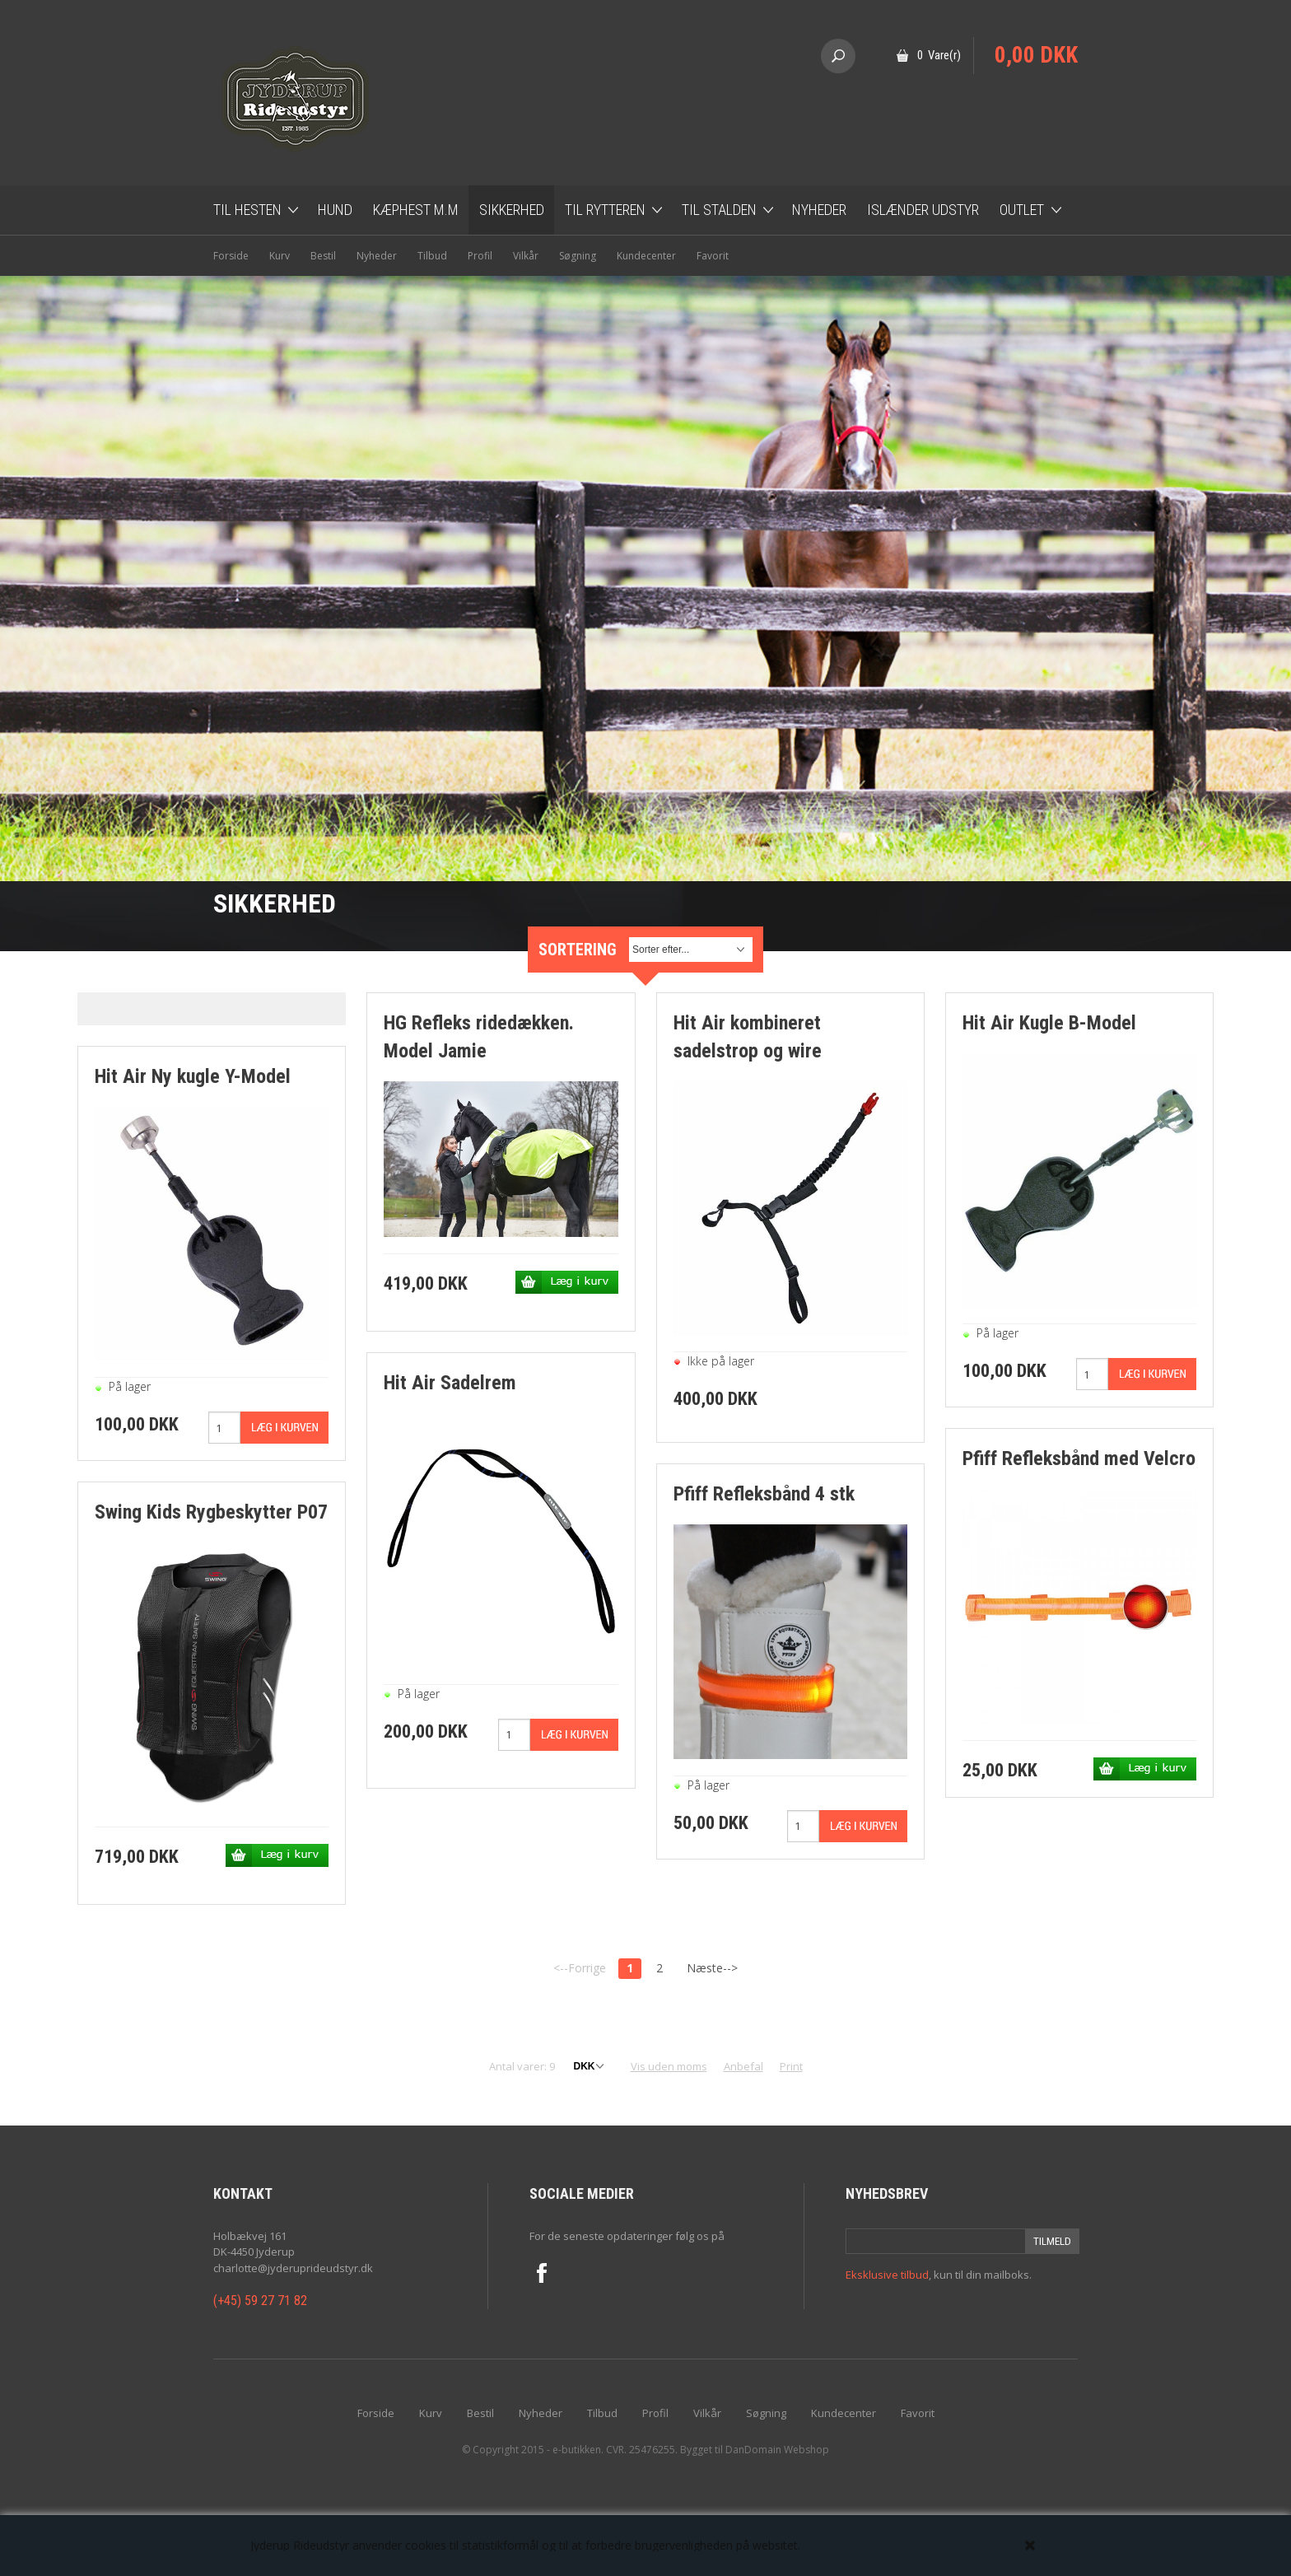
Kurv (279, 256)
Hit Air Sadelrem (450, 1382)
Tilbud (432, 256)
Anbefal (743, 2066)
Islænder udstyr (923, 209)
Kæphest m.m (416, 209)
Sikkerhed (511, 209)
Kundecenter (646, 256)
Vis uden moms (669, 2066)
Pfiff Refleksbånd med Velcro (1078, 1458)
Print (791, 2066)
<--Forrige (579, 1968)
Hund (335, 209)
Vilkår (525, 256)
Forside (231, 256)
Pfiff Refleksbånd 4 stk (764, 1493)
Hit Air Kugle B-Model (1049, 1022)
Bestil (323, 256)
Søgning (577, 256)
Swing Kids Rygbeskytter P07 (211, 1512)
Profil (480, 256)
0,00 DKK (1036, 55)
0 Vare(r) (939, 55)
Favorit (713, 256)
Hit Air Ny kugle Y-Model (193, 1076)
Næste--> (712, 1968)
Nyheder (819, 209)
